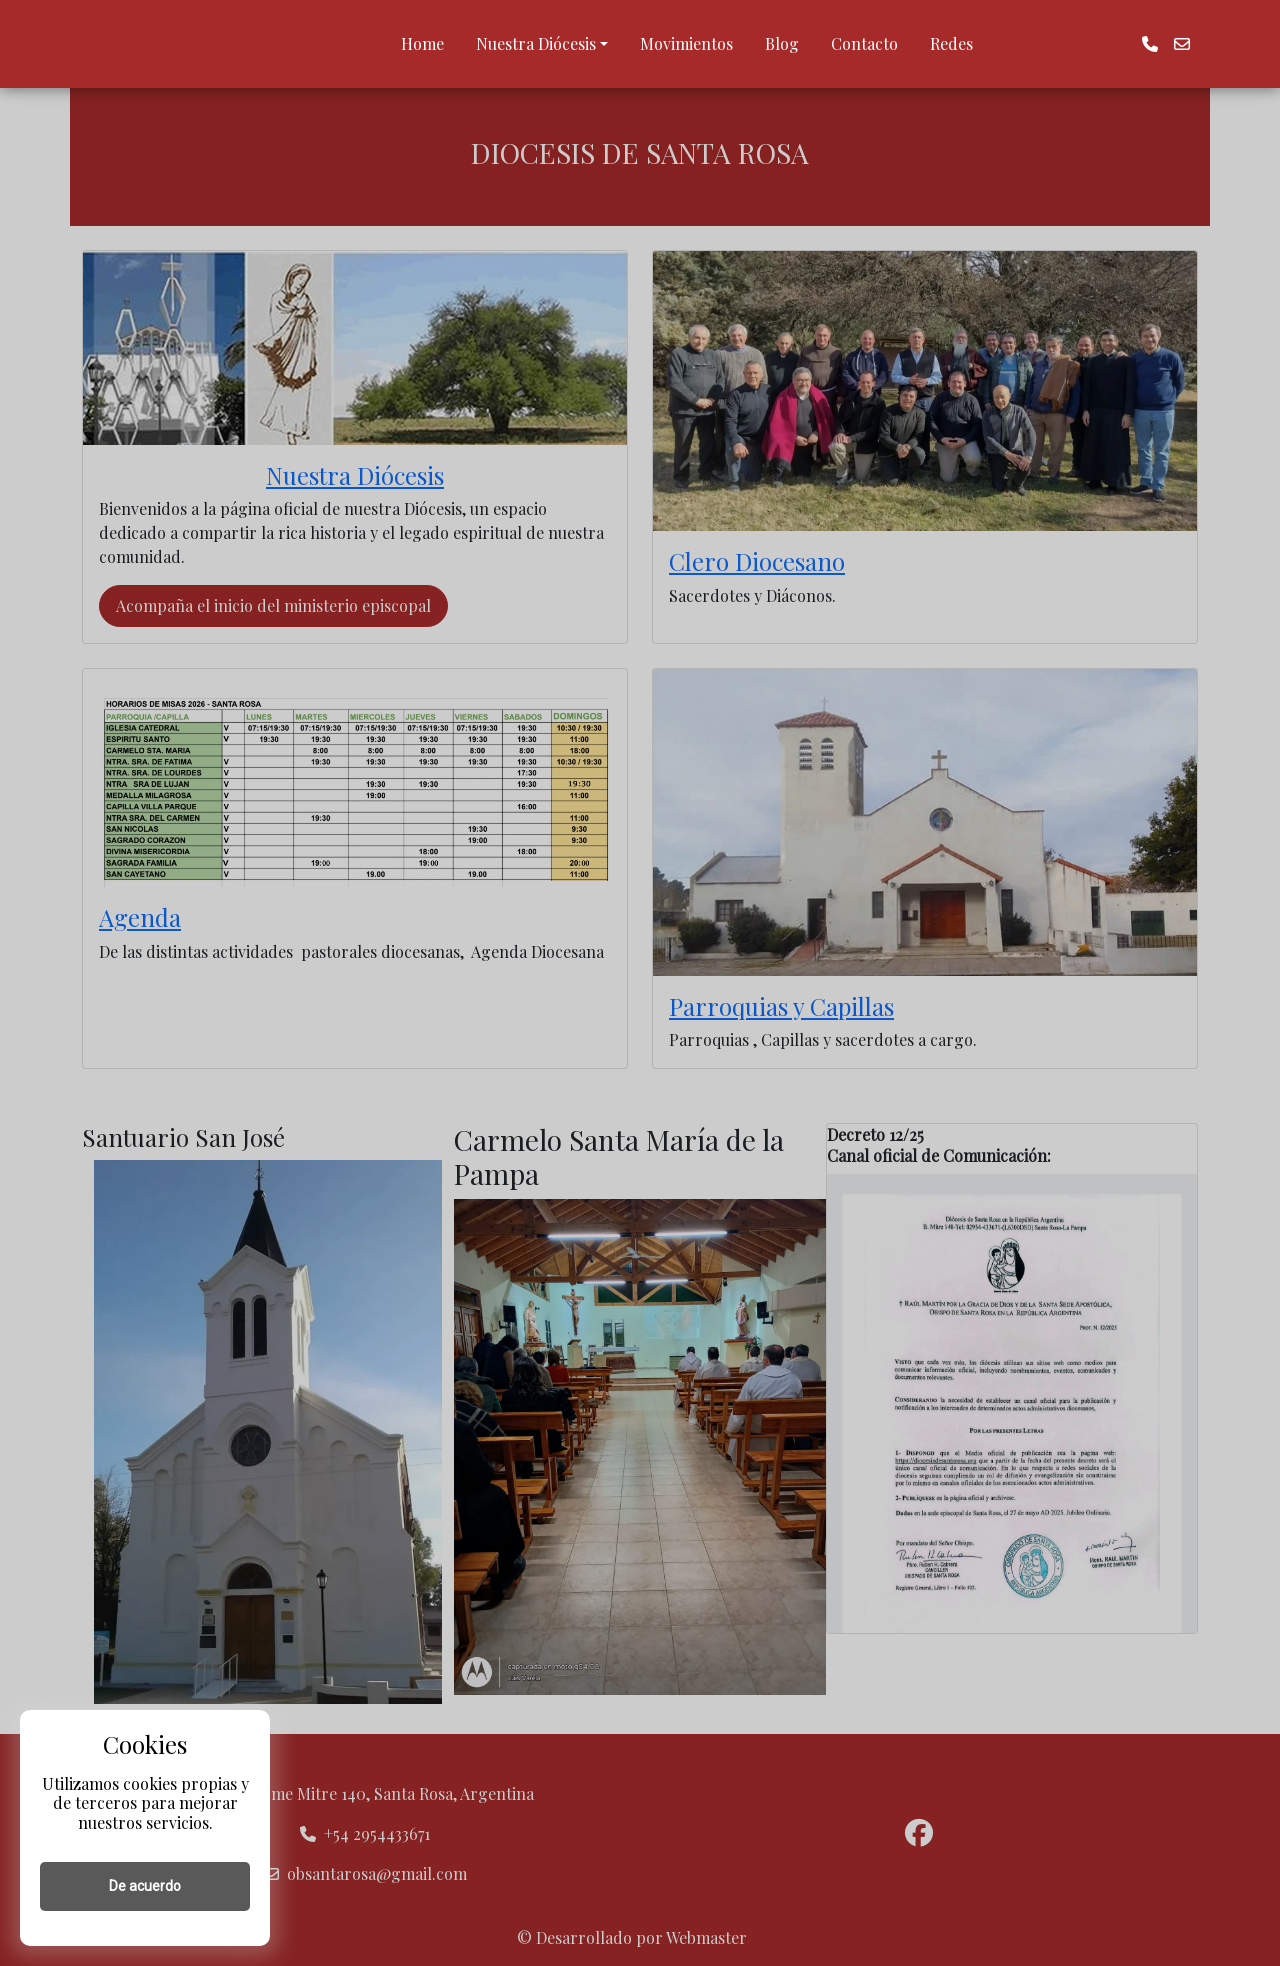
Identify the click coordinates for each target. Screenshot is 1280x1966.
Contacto (864, 43)
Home (422, 43)
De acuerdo (145, 1886)
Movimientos (686, 43)
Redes (951, 43)
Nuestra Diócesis (536, 43)
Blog (782, 43)
